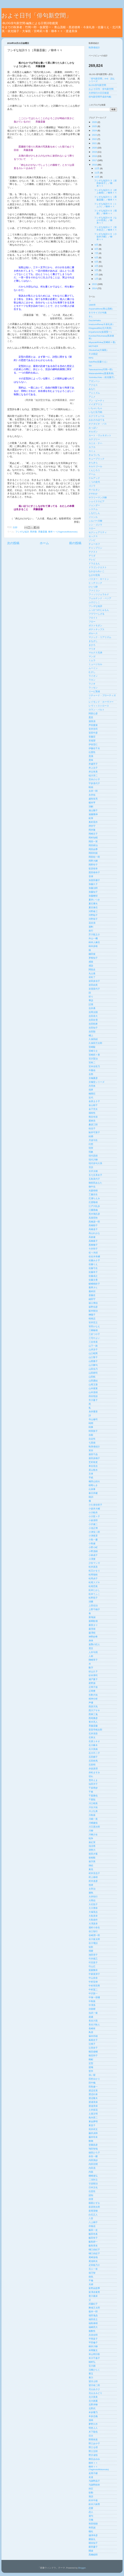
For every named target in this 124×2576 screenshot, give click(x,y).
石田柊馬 (93, 1761)
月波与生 (93, 1140)
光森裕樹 (93, 1190)
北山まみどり (95, 2393)
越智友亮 (93, 799)
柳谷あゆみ (94, 2459)
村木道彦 (93, 1881)
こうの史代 (94, 482)
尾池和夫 (93, 2261)
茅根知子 (93, 958)
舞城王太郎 (94, 2308)
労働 (91, 2520)
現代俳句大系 (95, 1163)
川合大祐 (93, 1807)
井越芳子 (93, 764)
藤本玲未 (93, 2137)
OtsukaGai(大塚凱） (99, 350)
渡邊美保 (93, 2102)
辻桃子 (92, 2044)
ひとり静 (93, 587)
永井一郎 (93, 791)
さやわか (93, 493)
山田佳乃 (93, 1369)
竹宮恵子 (93, 1962)
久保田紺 (93, 1039)
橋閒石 (92, 1093)
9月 (97, 245)
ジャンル (93, 517)
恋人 (91, 2512)
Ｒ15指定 (93, 354)
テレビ (92, 559)
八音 (91, 2218)
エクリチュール (96, 416)
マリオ (92, 649)
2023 (95, 135)
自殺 (91, 1435)
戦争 (91, 1838)
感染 (91, 965)
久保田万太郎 (95, 1043)
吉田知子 (93, 1028)
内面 (91, 2172)
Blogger (82, 2568)
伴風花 (92, 2226)
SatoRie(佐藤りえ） (98, 362)
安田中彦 (93, 733)
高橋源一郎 (94, 1222)
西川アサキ (94, 1710)
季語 (91, 1000)
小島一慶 (93, 1539)
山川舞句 (93, 1365)
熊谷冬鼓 (93, 1117)
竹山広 (92, 1966)
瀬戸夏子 (93, 1679)
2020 (95, 147)
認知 (91, 2195)
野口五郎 (93, 2451)
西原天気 (93, 1706)
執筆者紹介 (94, 47)
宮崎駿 (92, 1047)
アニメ (92, 397)
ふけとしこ (94, 602)
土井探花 (93, 2110)
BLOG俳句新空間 (97, 85)
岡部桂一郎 (94, 857)
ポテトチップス (96, 629)
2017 (95, 160)
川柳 (91, 1830)
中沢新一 (93, 1993)
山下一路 (93, 1346)
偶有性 (92, 1113)
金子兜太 (93, 1109)
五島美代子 (94, 1179)
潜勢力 (92, 1850)
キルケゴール (95, 466)
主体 (91, 1473)
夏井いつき (94, 900)
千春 (91, 1792)
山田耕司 (93, 1373)
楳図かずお (94, 2203)
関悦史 (92, 969)
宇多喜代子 (94, 783)
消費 (91, 1602)
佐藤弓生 (93, 1268)
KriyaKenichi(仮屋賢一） (101, 332)
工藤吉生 (93, 1194)
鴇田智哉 (93, 2149)
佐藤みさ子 (94, 1260)
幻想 (91, 1144)
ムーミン (93, 668)
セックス (93, 536)
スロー (92, 528)
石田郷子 (93, 1757)
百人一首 (93, 2269)
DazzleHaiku (95, 320)
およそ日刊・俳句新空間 (101, 89)
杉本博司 (93, 1675)
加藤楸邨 (93, 896)
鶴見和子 (93, 2055)
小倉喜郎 (93, 1520)
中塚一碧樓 (94, 1997)
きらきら (93, 462)
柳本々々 (93, 2463)
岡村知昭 (93, 837)
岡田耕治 (93, 845)
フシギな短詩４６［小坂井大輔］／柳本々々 (105, 236)
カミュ (92, 451)
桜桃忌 (92, 1318)
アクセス (93, 385)
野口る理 (93, 2447)
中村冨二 (93, 1989)
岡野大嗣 (93, 861)
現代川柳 (93, 1159)
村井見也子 (94, 1873)
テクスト (93, 552)
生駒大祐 (93, 1695)
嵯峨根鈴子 (94, 1284)
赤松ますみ (94, 1772)
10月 (97, 177)
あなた (92, 389)
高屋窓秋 (93, 1218)
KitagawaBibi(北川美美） (101, 328)
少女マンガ (94, 1563)
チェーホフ (94, 544)
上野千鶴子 (94, 1609)
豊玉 (91, 2373)
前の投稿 (75, 543)
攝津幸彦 (93, 2535)
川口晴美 (93, 1803)
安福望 (92, 740)
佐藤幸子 (93, 1272)
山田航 (92, 1377)
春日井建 (93, 1493)
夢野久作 (93, 2424)
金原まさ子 (94, 1101)
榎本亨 (92, 802)
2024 (95, 130)
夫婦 (91, 2284)
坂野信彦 (93, 1307)
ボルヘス (93, 633)
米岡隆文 (93, 2350)
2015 (95, 284)
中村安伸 (93, 1982)
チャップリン (95, 548)
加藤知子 (93, 892)
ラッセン (93, 687)
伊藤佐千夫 (94, 748)
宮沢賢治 (93, 1058)
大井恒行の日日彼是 (99, 93)
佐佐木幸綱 (94, 1256)
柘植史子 (93, 2040)
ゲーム (92, 474)
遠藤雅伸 (93, 814)
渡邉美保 (93, 2106)
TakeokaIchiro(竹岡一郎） (101, 369)
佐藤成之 (93, 1276)
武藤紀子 (93, 2304)
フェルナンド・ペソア (100, 598)
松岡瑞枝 (93, 1574)
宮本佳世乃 (94, 1066)
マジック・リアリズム (100, 637)
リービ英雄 (94, 691)
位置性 (92, 752)
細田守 (92, 1299)
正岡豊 (92, 1691)
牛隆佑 (92, 1070)
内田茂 (92, 2168)
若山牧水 (93, 1470)
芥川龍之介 (94, 934)
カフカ (92, 447)
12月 (97, 168)
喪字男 (92, 1861)
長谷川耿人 (94, 2024)
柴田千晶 (93, 1454)
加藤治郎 (93, 888)
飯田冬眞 (93, 2234)
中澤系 (92, 2005)
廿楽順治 (93, 2183)
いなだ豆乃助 (95, 412)
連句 (91, 2516)
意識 (91, 756)
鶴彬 (91, 2059)
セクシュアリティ (98, 532)
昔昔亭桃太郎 (95, 1730)
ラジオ (92, 684)
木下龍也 (93, 2432)
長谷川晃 (93, 2021)
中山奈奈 (93, 1978)
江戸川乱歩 (94, 1206)
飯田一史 (93, 2230)
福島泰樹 (93, 2323)
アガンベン (94, 381)
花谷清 (92, 923)
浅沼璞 (92, 1846)
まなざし (93, 641)
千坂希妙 (93, 1788)
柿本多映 (93, 946)
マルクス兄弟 (95, 652)
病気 (91, 2277)
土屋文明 (93, 2114)
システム (93, 509)
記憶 (91, 1004)
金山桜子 (93, 1105)
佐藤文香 (93, 1280)
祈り (91, 996)
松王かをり (94, 1571)
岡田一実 (93, 841)
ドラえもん (94, 563)
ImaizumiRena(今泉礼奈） (102, 324)
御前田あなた (95, 1183)
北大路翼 (93, 2401)
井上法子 (93, 768)
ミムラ (92, 660)
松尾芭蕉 (93, 1586)
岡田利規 (93, 853)
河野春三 (93, 911)
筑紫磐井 (93, 1970)
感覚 (91, 962)
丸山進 (92, 973)
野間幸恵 (93, 2439)
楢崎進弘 (93, 2176)
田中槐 (92, 2083)
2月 (97, 274)
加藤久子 (93, 884)
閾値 (91, 2551)
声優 (91, 1702)
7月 (97, 253)
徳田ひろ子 (94, 2152)
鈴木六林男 (94, 2504)
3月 (97, 270)
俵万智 (92, 2273)
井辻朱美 (93, 772)
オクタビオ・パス (98, 424)
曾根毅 (92, 1858)
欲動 (91, 2492)
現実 (91, 1148)
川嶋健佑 (93, 1823)
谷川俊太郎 (94, 1939)
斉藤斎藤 (42, 532)
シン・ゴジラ (95, 525)
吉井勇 (92, 1008)
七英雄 (92, 1443)
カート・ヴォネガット (100, 435)
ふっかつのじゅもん (99, 610)
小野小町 (93, 1547)
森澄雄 (92, 1629)
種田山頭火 (94, 1481)
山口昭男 (93, 1353)
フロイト (93, 618)
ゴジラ (92, 486)
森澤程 (92, 1633)
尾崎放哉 (93, 2257)
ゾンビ (92, 540)
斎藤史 (92, 1295)
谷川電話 (93, 1943)
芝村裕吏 (93, 1462)
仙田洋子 (93, 1784)
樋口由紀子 (94, 2249)
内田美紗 (93, 2160)
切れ (91, 1776)
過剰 (91, 927)
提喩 (91, 2067)
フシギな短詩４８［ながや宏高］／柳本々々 (105, 220)
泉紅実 (92, 1842)
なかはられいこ (96, 571)
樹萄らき (93, 1485)
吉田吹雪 (93, 1020)
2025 (95, 126)
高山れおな (94, 1233)
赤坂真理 (93, 1768)
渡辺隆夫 (93, 2098)
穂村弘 (92, 2362)
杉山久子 (93, 1671)
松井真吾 (93, 1567)
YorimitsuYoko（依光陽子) (101, 377)
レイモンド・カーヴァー (101, 702)
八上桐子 (93, 2222)
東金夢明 (93, 2121)
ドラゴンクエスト (98, 567)
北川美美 (93, 2397)
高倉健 (92, 1237)
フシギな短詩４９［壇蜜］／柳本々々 (105, 212)
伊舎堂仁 (93, 744)
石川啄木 (93, 1745)
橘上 (91, 1035)
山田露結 (93, 1380)
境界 (91, 1090)
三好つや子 (94, 1334)
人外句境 (93, 1652)
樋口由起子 (94, 2253)
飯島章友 (93, 2245)
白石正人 (93, 2215)
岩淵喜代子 (94, 989)
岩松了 (92, 977)
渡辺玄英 (93, 2090)
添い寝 (92, 2075)
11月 (97, 172)
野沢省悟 (93, 2455)
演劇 (91, 806)
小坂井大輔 (94, 1508)
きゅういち (94, 455)
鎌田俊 (92, 954)
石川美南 (93, 1749)
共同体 (92, 1086)
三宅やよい (94, 1338)
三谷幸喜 (93, 1342)
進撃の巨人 (94, 1644)
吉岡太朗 (93, 1012)
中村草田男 (94, 1986)
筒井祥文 (93, 2129)
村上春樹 (93, 1877)
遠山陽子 (93, 810)
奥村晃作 (93, 822)
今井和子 (93, 1249)
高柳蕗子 (93, 1241)
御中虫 (92, 1187)
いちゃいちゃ (95, 408)
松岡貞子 (93, 1578)
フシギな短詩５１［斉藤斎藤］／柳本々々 (105, 198)
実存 (91, 1450)
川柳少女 (93, 1834)
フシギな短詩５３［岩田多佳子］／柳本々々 (105, 183)
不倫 (91, 2280)
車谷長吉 (93, 1466)
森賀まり (93, 1625)
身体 (91, 1640)
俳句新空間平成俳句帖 (100, 97)
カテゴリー (94, 439)
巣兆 (91, 1869)
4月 (97, 266)
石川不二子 (94, 1753)
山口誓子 (93, 1357)
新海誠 (92, 1617)
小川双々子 (94, 1516)
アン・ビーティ (96, 400)
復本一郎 (93, 2311)
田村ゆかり (94, 2079)
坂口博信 (93, 1303)
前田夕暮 (93, 1854)
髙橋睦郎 (93, 2554)
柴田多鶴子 (94, 1458)
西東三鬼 (93, 1714)
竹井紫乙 (93, 1958)
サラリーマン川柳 (98, 497)
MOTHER (93, 346)
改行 (91, 930)
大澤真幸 (93, 1923)
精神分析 (93, 1699)
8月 (97, 249)
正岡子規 (93, 1687)
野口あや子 (94, 2443)
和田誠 (92, 2527)
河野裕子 (93, 919)
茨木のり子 (94, 779)
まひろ (92, 645)
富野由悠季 (94, 2288)
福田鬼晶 (93, 2315)
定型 (91, 2063)
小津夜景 (93, 1536)
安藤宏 (92, 737)
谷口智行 (93, 1931)
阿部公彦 (93, 713)
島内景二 (93, 2117)
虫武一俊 (93, 2013)
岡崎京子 (93, 834)
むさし (92, 672)
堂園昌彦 (93, 2145)
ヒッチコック (95, 583)
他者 (91, 1885)
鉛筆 (91, 818)
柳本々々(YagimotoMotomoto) (63, 532)
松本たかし (94, 1590)
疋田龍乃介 (94, 2265)
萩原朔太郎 (94, 2207)
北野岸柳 (93, 2404)
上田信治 (93, 1605)
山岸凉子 (93, 1349)
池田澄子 (93, 1955)
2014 (95, 288)
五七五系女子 (95, 1175)
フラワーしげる (96, 614)
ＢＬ (91, 316)
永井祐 (92, 795)
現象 (91, 1152)
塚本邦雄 (93, 2036)
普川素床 (93, 2296)
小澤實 (92, 1559)
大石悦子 (93, 1904)
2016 (95, 165)
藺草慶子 (93, 2547)
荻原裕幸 (93, 868)
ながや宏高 (94, 575)
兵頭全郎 (93, 2335)
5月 (97, 262)
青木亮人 (93, 1722)
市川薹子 (93, 1400)
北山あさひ (94, 2389)
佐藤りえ (93, 1264)
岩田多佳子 (94, 981)
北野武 (92, 2408)
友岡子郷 (93, 2473)
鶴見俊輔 (93, 2051)
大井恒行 (93, 1896)
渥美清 (92, 721)
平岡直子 (93, 2339)
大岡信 (92, 1900)
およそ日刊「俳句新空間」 (36, 15)
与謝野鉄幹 (94, 2485)
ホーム (44, 543)
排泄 (91, 2199)
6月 (97, 257)
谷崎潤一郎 (94, 1935)
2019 (95, 152)
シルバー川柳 (95, 521)
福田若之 (93, 2319)
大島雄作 (93, 1920)
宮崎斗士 (93, 1051)
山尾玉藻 (93, 1384)
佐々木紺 (93, 1252)
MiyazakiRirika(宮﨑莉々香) (102, 342)
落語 (91, 2496)
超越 (91, 2017)
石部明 (92, 1765)
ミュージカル (95, 664)
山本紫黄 (93, 1388)
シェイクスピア (96, 501)
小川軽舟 (93, 1512)
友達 (91, 2477)
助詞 (91, 1497)
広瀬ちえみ (94, 1198)
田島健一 (93, 2086)
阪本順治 (93, 1311)
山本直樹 (93, 1392)
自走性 (92, 1439)
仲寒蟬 (92, 2009)
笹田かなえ (94, 1326)
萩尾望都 (93, 2211)
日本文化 (93, 2187)
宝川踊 (92, 2366)
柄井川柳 (93, 2346)
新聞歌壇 (93, 1621)
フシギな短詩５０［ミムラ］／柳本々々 (105, 205)
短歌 (91, 1947)
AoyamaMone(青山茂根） (101, 309)
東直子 (92, 2125)
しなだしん (94, 513)
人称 (91, 1656)
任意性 (92, 2191)
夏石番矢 (93, 903)
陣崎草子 (93, 1660)
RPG (91, 358)
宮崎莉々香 (94, 1055)
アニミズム (94, 393)
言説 (91, 1167)
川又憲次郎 (94, 1827)
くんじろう (94, 470)
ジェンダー (94, 505)
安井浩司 (93, 729)
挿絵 (91, 1865)
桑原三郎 (93, 1124)
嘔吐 (91, 2531)
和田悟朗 (93, 2524)
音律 (91, 876)
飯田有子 (93, 2238)
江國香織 (93, 1210)
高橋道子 (93, 1229)
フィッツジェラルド (99, 594)
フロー (92, 621)
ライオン (93, 676)
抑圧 (91, 2489)
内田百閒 (93, 2164)
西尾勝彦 (93, 1718)
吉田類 (92, 1031)
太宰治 (92, 1889)
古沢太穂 (93, 1171)
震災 (91, 1648)
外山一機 (93, 938)
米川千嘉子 (94, 2358)
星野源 (92, 1683)
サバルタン (94, 490)
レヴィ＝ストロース (99, 706)
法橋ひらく (94, 2370)
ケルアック (94, 478)
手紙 (91, 1477)
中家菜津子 (94, 1974)
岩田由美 (93, 985)
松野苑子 (93, 1598)
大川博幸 (93, 1908)
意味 (91, 760)
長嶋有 (92, 2028)
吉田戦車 (93, 1024)
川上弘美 (93, 1811)
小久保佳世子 (95, 1505)
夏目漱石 (93, 907)
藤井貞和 (93, 2133)
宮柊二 (92, 1062)
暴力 (91, 2377)
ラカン (92, 680)
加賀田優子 (94, 880)
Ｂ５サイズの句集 (98, 312)
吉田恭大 (93, 1016)
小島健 (92, 1543)
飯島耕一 (93, 2242)
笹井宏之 (93, 1322)
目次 (91, 2436)
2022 (95, 139)
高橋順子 (93, 1225)
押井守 (92, 826)
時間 (91, 1423)
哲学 (91, 2071)
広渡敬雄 (93, 1202)
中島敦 (92, 2001)
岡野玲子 (93, 865)
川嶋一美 (93, 1819)
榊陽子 (92, 1315)
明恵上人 (93, 2428)
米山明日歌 (94, 2354)
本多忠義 (93, 2416)
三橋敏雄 (93, 1330)
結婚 (91, 1136)
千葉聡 (92, 1799)
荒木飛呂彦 (94, 1214)
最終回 (92, 1291)
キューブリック (96, 459)
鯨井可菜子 (94, 1132)
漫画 (91, 2420)
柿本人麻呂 (94, 942)
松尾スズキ (94, 1582)
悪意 (91, 717)
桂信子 (92, 1128)
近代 (91, 1097)
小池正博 (93, 1528)
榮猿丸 (92, 2539)
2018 (95, 156)
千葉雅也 (93, 1795)
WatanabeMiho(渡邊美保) (101, 373)
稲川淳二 (93, 775)
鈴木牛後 (93, 2500)
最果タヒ (93, 1287)
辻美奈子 (93, 2048)
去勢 (91, 1074)
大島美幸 (93, 1916)
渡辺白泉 (93, 2094)
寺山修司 (93, 1419)
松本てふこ (94, 1594)
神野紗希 (93, 1637)
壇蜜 (91, 1951)
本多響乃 (93, 2412)
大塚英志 (93, 1912)
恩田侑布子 (94, 872)
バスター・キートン (99, 579)
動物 (91, 2141)
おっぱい (93, 427)
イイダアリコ (95, 404)
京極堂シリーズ (96, 1082)
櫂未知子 (93, 2543)
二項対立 (93, 2180)
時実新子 (93, 1431)
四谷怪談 (93, 1396)
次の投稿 (13, 543)
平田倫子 (93, 2342)
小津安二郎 (94, 1532)
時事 (91, 1427)
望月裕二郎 (94, 2385)
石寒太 (92, 1737)
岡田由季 (93, 849)
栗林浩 (92, 1121)
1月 (97, 279)
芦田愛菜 (93, 725)
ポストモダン (95, 625)
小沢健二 (93, 1524)
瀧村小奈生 (94, 1927)
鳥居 (91, 2032)
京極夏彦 (93, 1078)
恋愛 (91, 2508)
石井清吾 (93, 1733)
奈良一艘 (93, 2156)
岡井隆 (33, 532)
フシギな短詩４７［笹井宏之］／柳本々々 (105, 228)
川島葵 (92, 1815)
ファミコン (94, 590)
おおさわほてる (96, 420)
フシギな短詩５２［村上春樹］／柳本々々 (105, 191)
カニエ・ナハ (95, 443)
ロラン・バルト (96, 709)
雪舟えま (93, 1780)
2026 (95, 122)
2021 (95, 143)
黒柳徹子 (93, 1245)
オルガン (93, 431)
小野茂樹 (93, 1551)
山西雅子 (93, 1361)
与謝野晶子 (94, 2481)
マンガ (92, 656)
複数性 (92, 2331)
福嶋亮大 (93, 2327)
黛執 (91, 1893)
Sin (90, 365)
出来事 (92, 1489)
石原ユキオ (94, 1741)
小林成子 (93, 1555)
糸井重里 (93, 1411)
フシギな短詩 (22, 532)
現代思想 (93, 1156)
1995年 (92, 305)
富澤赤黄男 (94, 2292)
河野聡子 (93, 915)
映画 (91, 787)
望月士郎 (93, 2381)
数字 (91, 1667)
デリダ (92, 556)
